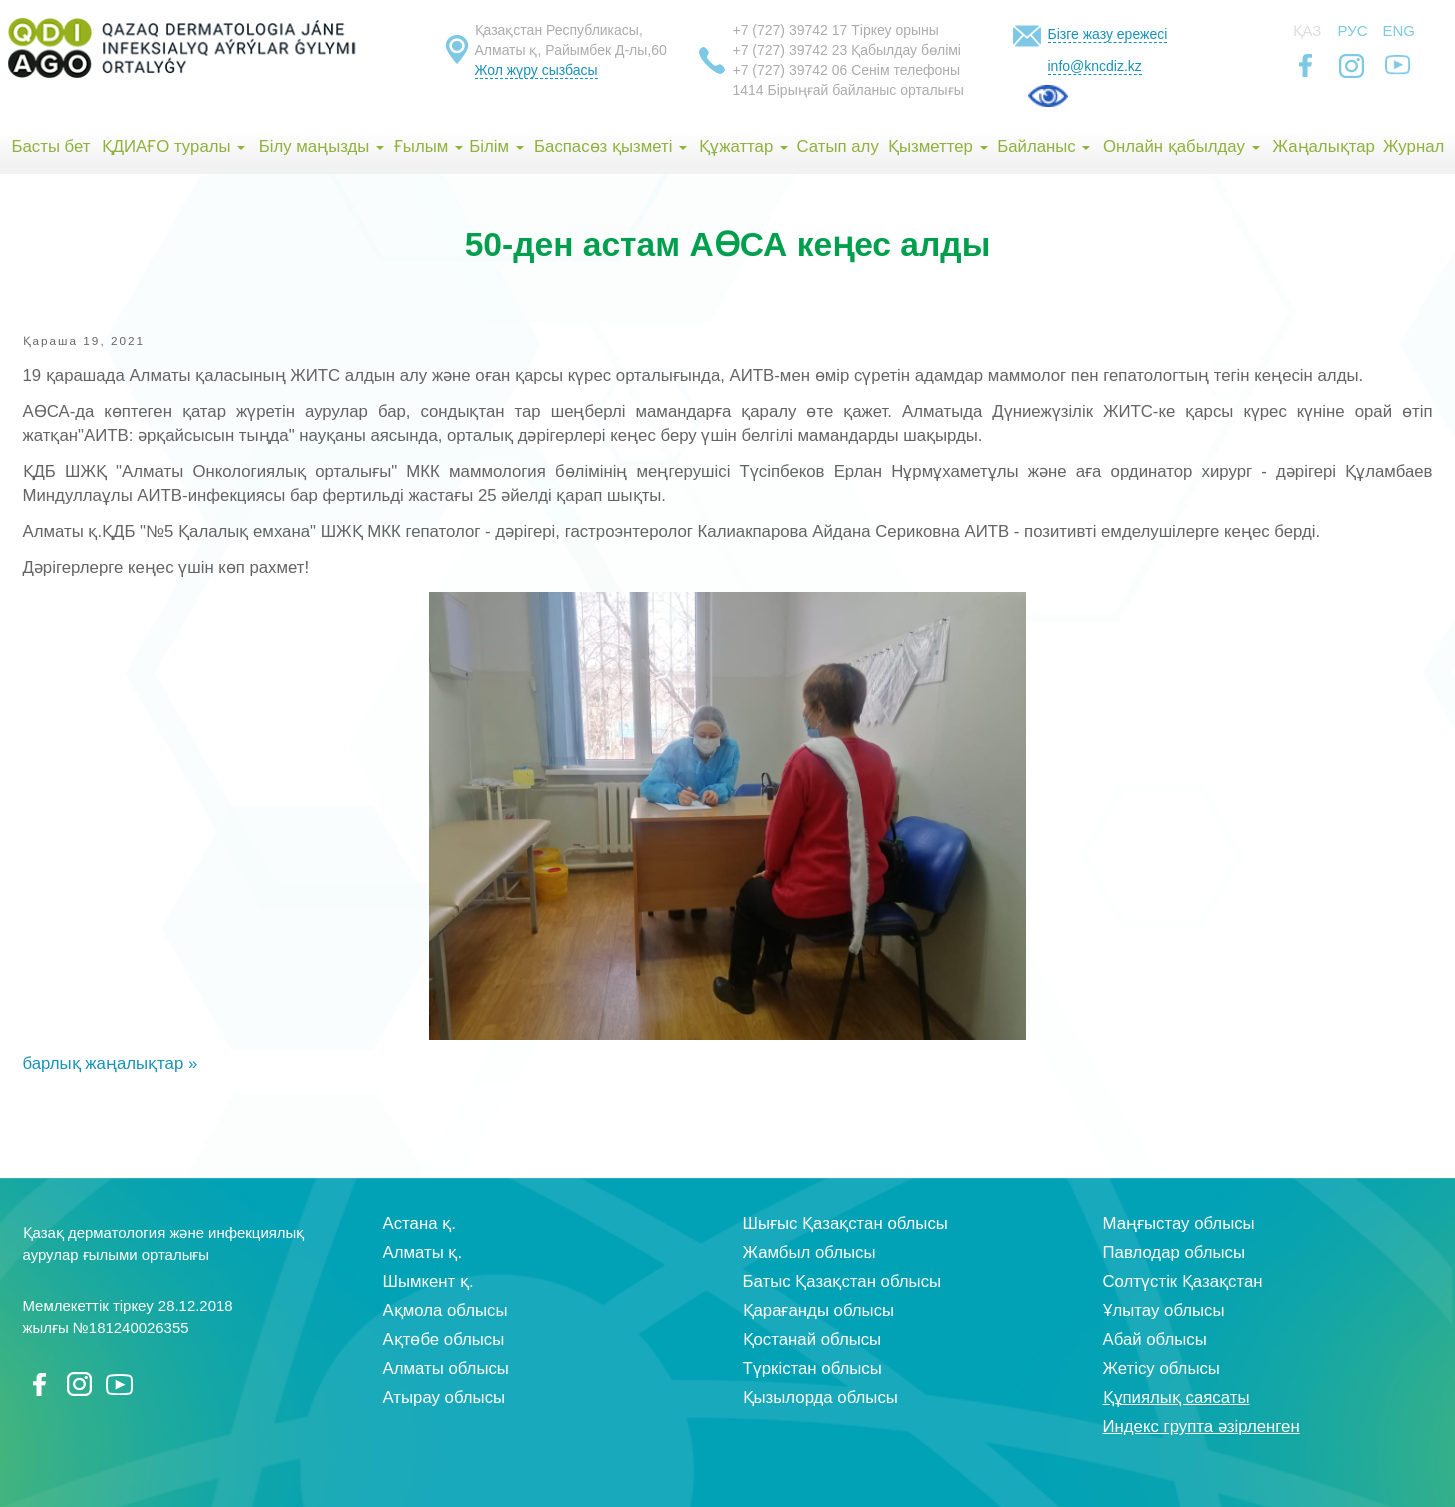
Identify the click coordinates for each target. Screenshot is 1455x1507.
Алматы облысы (446, 1368)
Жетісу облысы (1161, 1368)
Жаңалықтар (1323, 146)
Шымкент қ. (428, 1281)
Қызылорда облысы (820, 1397)
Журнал (1413, 146)
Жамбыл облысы (809, 1252)
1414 (748, 90)
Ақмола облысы (445, 1310)
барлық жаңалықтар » (110, 1063)
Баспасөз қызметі (610, 146)
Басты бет (50, 146)
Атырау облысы (444, 1397)
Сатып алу (838, 146)
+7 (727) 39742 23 (790, 50)
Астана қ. (419, 1223)
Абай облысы (1155, 1339)
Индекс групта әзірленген (1201, 1426)
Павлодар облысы (1174, 1252)
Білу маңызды (321, 146)
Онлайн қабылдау (1181, 146)
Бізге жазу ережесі (1108, 34)
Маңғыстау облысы (1179, 1223)
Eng (1399, 30)
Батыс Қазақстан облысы (842, 1281)
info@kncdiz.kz (1095, 66)
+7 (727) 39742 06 (790, 70)
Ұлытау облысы (1164, 1310)
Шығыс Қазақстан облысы (845, 1223)
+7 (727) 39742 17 (790, 30)
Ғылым (428, 146)
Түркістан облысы (812, 1368)
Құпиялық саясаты (1176, 1397)
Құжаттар (743, 146)
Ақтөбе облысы (444, 1339)
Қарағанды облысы (819, 1310)
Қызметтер (938, 146)
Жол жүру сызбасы (536, 70)
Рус (1353, 30)
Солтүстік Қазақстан (1183, 1281)
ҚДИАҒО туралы (174, 146)
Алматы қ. (423, 1252)
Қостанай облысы (812, 1339)
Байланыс (1043, 146)
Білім (496, 146)
